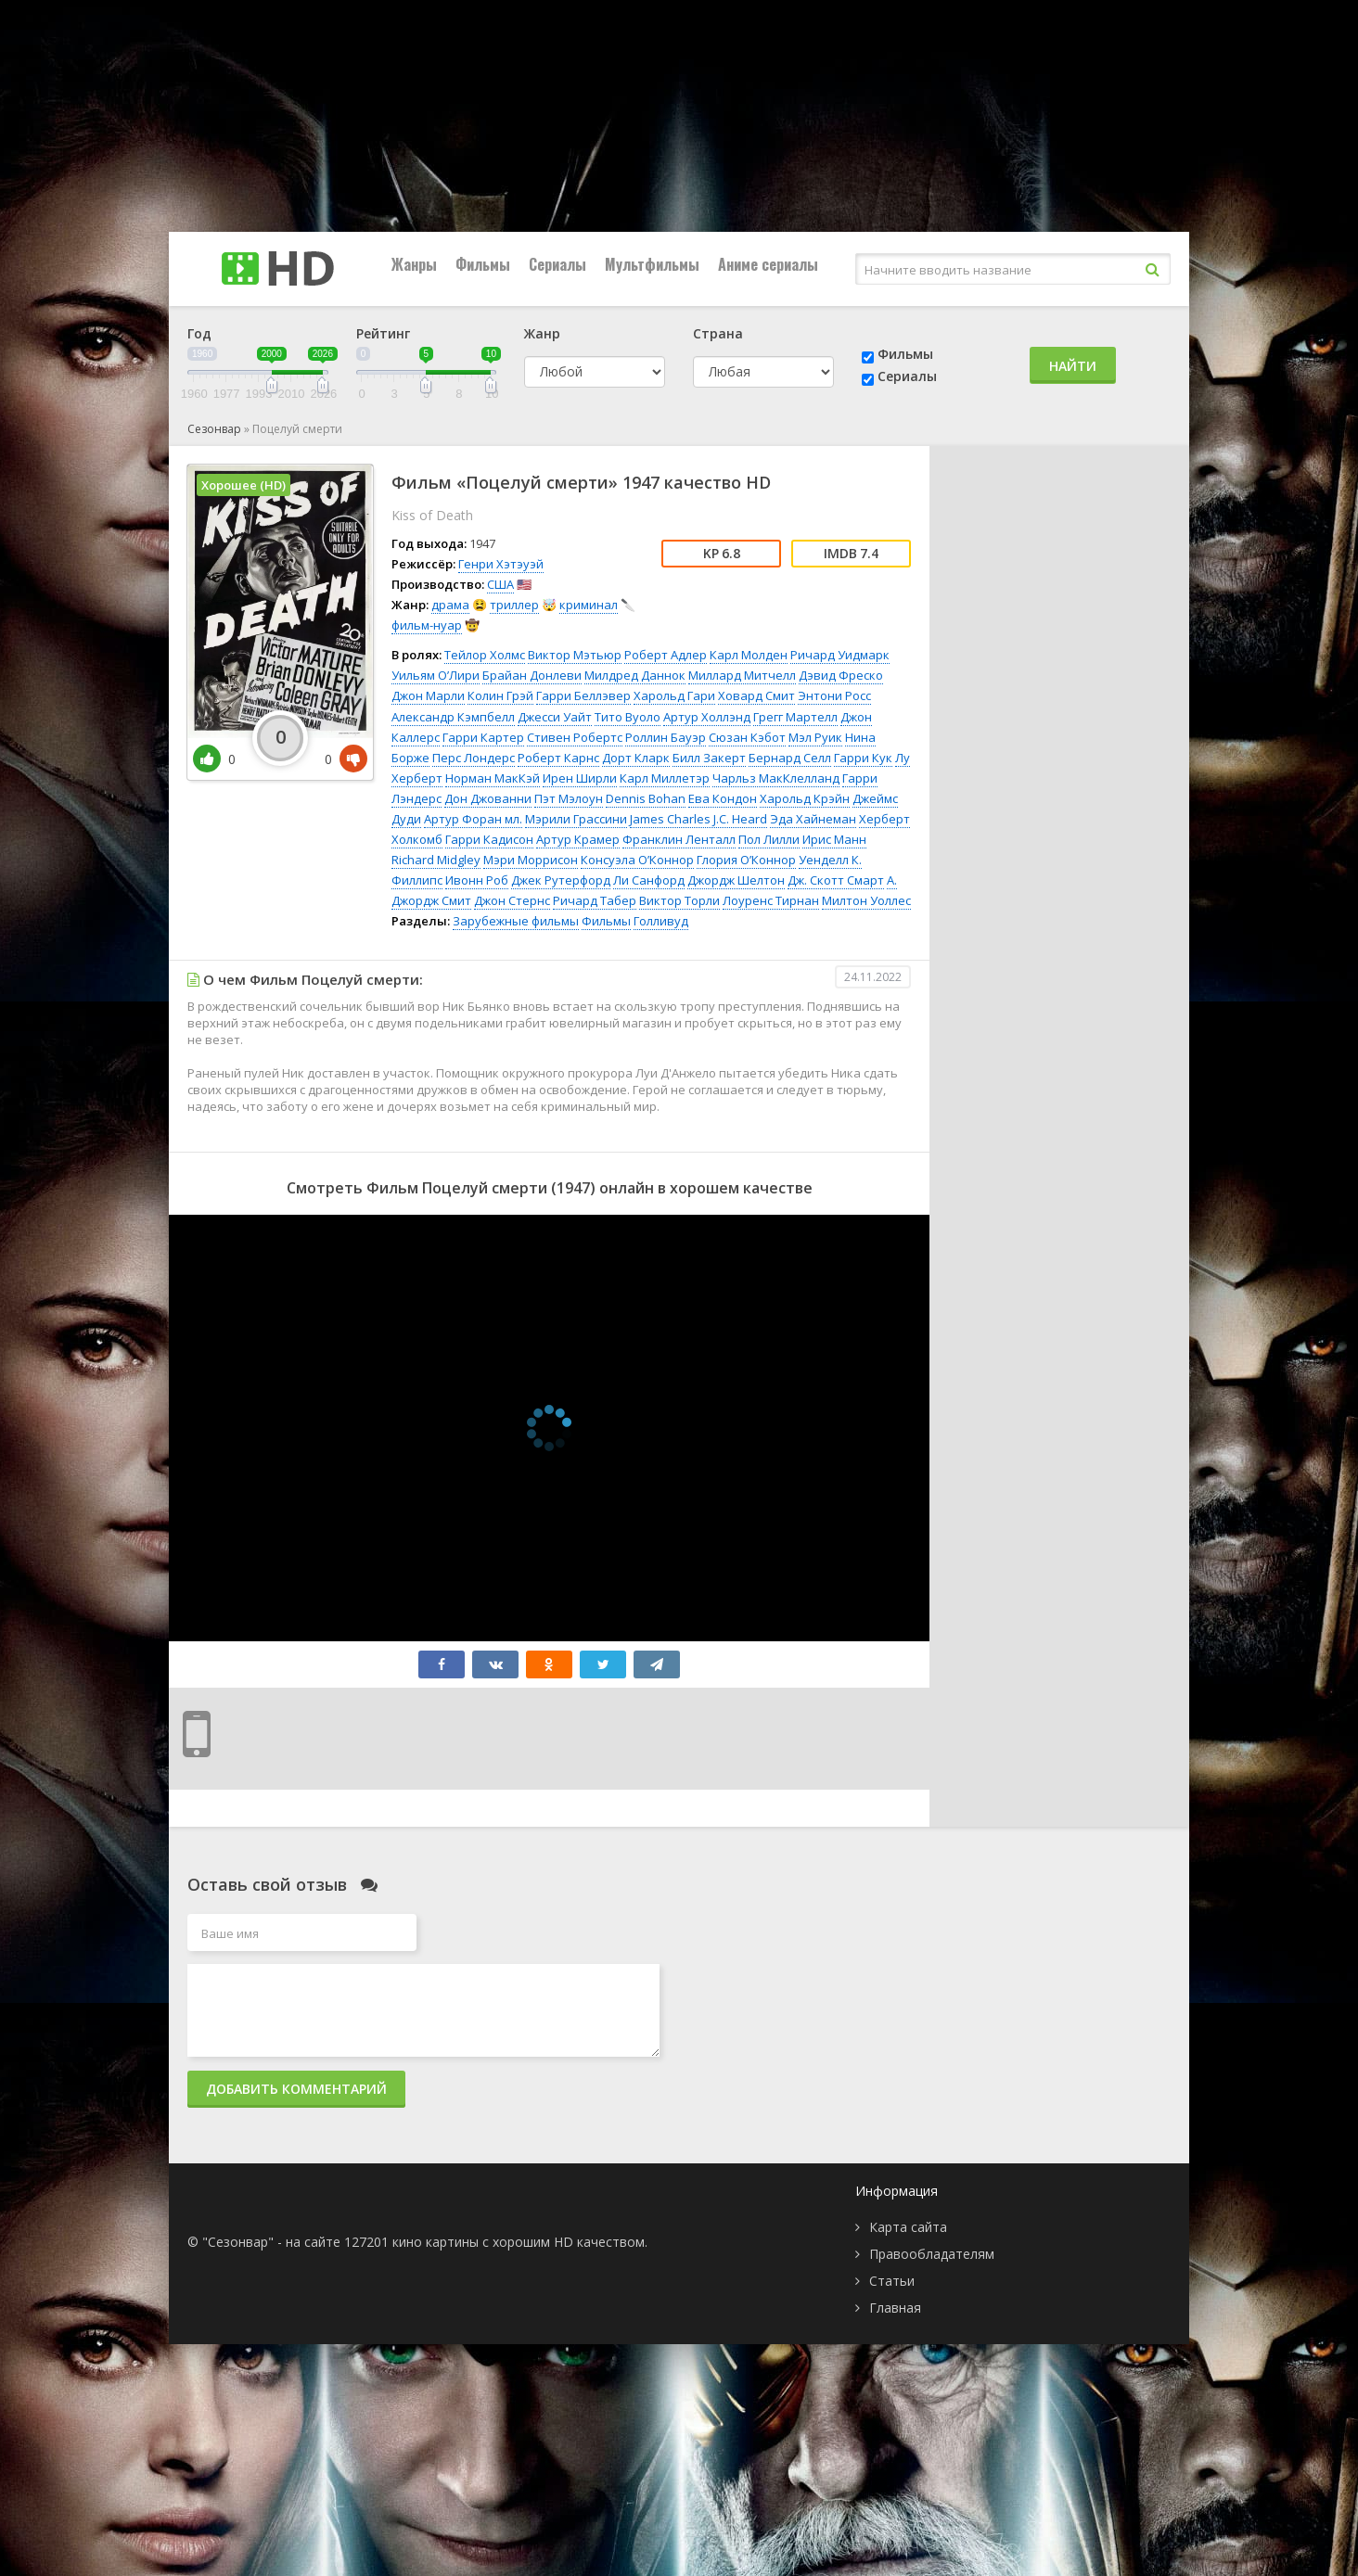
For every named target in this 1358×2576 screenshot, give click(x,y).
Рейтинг (383, 333)
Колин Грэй (500, 695)
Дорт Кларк (636, 757)
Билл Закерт (709, 757)
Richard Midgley (435, 859)
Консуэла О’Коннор (637, 859)
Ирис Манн (834, 839)
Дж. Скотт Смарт (836, 880)
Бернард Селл (790, 757)
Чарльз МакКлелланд (775, 778)
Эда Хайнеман (813, 818)
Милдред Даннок (634, 675)
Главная (895, 2307)
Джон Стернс (512, 900)
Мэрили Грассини (576, 818)
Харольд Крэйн (805, 798)
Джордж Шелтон (736, 880)
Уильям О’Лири (435, 675)
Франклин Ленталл (679, 839)
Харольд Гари (674, 695)
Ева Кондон (722, 798)
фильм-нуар (426, 625)
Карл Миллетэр (665, 778)
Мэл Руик (815, 737)
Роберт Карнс (558, 757)
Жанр (542, 333)
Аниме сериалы (768, 264)
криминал (588, 604)
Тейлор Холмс (484, 654)
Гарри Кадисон (489, 839)
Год (199, 333)
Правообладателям (931, 2254)
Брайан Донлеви (532, 675)
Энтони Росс (834, 695)
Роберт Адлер (665, 654)
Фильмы (482, 264)
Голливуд (661, 920)
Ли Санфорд (649, 880)
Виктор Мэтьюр (574, 654)
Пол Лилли (769, 839)
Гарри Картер (483, 737)
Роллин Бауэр (665, 737)
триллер (514, 604)
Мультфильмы (652, 264)
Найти (1072, 366)
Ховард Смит (756, 695)
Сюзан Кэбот (747, 737)
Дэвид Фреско (841, 675)
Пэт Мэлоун (568, 798)
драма (450, 604)
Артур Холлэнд (706, 716)
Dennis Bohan (645, 798)
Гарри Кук (863, 757)
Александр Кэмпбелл (453, 716)
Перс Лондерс (473, 757)
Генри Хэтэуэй (501, 563)
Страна (718, 333)
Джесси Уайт (555, 716)
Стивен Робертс (574, 737)
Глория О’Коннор (746, 859)
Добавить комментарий (296, 2089)
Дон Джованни (488, 798)
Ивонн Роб (476, 880)
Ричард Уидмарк (840, 654)
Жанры (414, 264)
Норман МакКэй (492, 778)
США (500, 584)
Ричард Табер (594, 900)
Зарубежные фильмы (516, 920)
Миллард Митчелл (742, 675)
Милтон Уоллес (866, 900)
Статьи (892, 2280)
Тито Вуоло (627, 716)
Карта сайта (908, 2227)
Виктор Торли (679, 900)
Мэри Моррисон (530, 859)
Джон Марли (428, 695)
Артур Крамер (578, 839)
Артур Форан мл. (473, 818)
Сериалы (557, 264)
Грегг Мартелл (795, 716)
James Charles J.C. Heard (698, 818)
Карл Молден (749, 654)
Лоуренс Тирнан (771, 900)
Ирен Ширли (580, 778)
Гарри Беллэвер (583, 695)
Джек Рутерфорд (560, 880)
